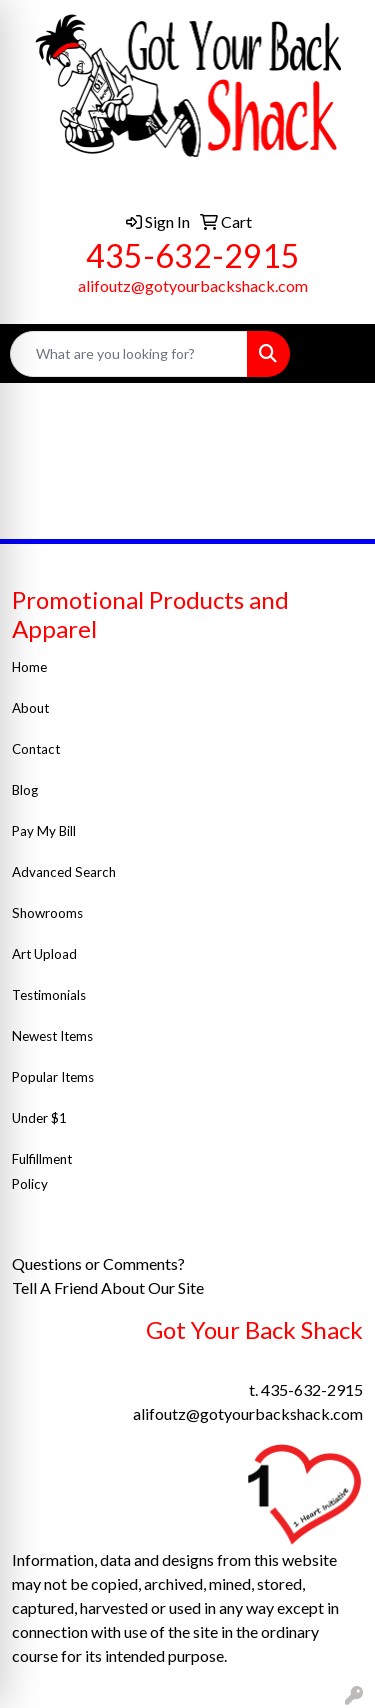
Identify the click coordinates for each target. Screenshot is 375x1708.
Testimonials (50, 995)
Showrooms (47, 913)
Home (29, 667)
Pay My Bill (45, 831)
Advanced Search (64, 872)
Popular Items (53, 1077)
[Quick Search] (129, 354)
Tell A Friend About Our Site (109, 1287)
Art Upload (44, 954)
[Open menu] (335, 354)
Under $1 (41, 1118)
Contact (36, 749)
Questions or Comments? (98, 1263)
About (30, 708)
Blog (25, 790)
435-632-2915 (193, 255)
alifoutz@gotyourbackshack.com (193, 285)
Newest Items (52, 1036)
